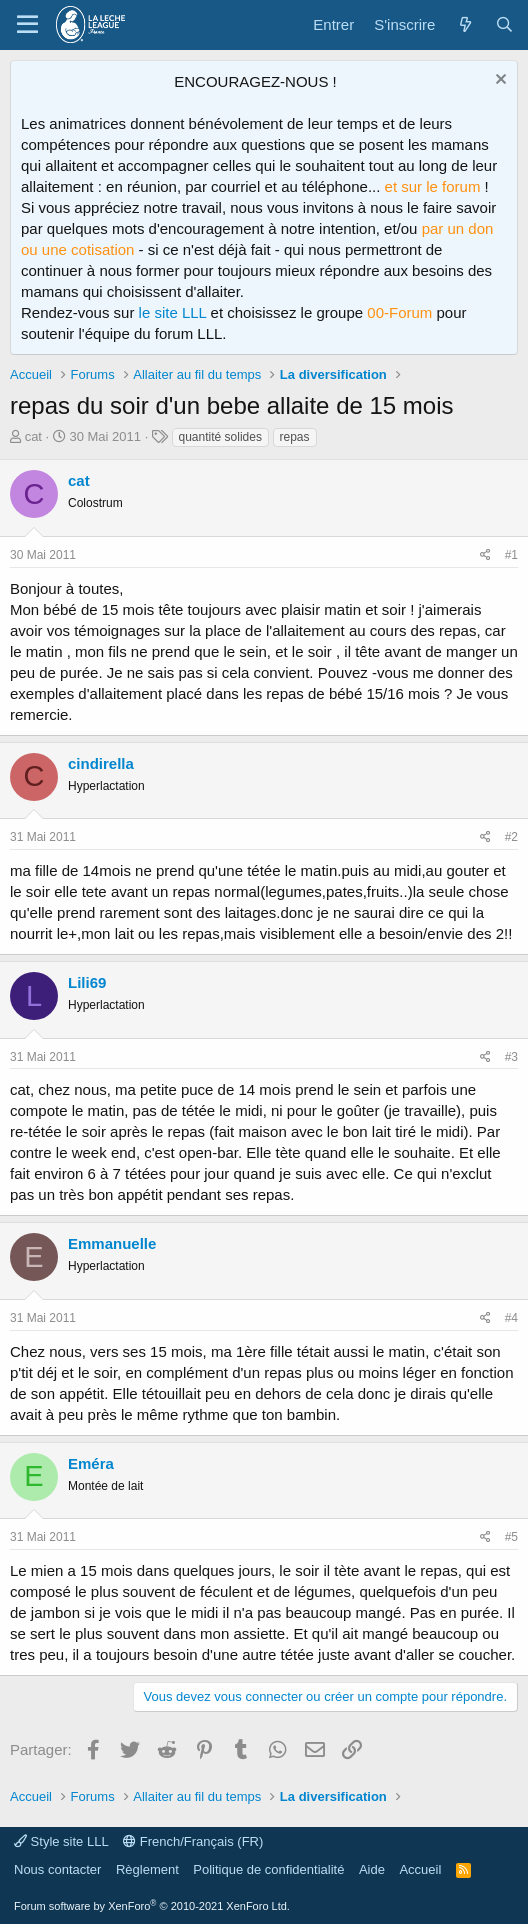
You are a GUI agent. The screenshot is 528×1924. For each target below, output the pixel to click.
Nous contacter (57, 1869)
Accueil (420, 1869)
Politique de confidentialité (268, 1869)
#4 (511, 1318)
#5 (511, 1537)
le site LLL (173, 312)
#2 (511, 837)
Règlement (147, 1869)
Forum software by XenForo (152, 1906)
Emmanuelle (112, 1243)
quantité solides (220, 437)
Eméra (91, 1463)
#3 (511, 1057)
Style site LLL (61, 1841)
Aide (372, 1869)
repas (295, 437)
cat (33, 436)
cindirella (101, 763)
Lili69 (87, 982)
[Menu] (27, 25)
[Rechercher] (504, 24)
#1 (511, 555)
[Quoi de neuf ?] (464, 24)
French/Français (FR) (193, 1841)
